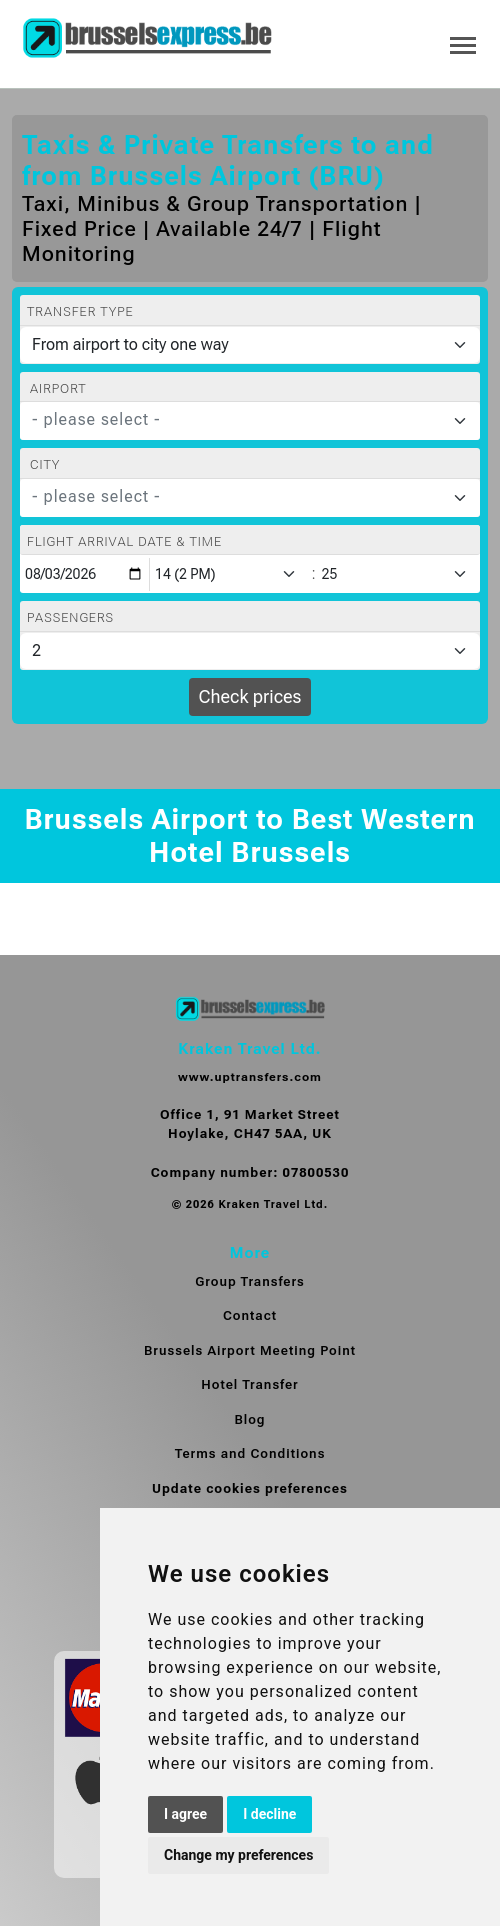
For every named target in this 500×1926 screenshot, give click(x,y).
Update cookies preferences (250, 1488)
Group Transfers (250, 1281)
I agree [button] (185, 1814)
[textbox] (238, 420)
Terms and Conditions (250, 1453)
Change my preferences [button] (238, 1855)
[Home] (147, 39)
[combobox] (250, 421)
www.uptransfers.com (250, 1077)
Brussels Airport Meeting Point (250, 1350)
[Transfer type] (250, 345)
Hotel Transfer (249, 1384)
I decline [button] (269, 1814)
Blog (249, 1419)
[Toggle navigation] (463, 43)
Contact (250, 1315)
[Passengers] (250, 651)
